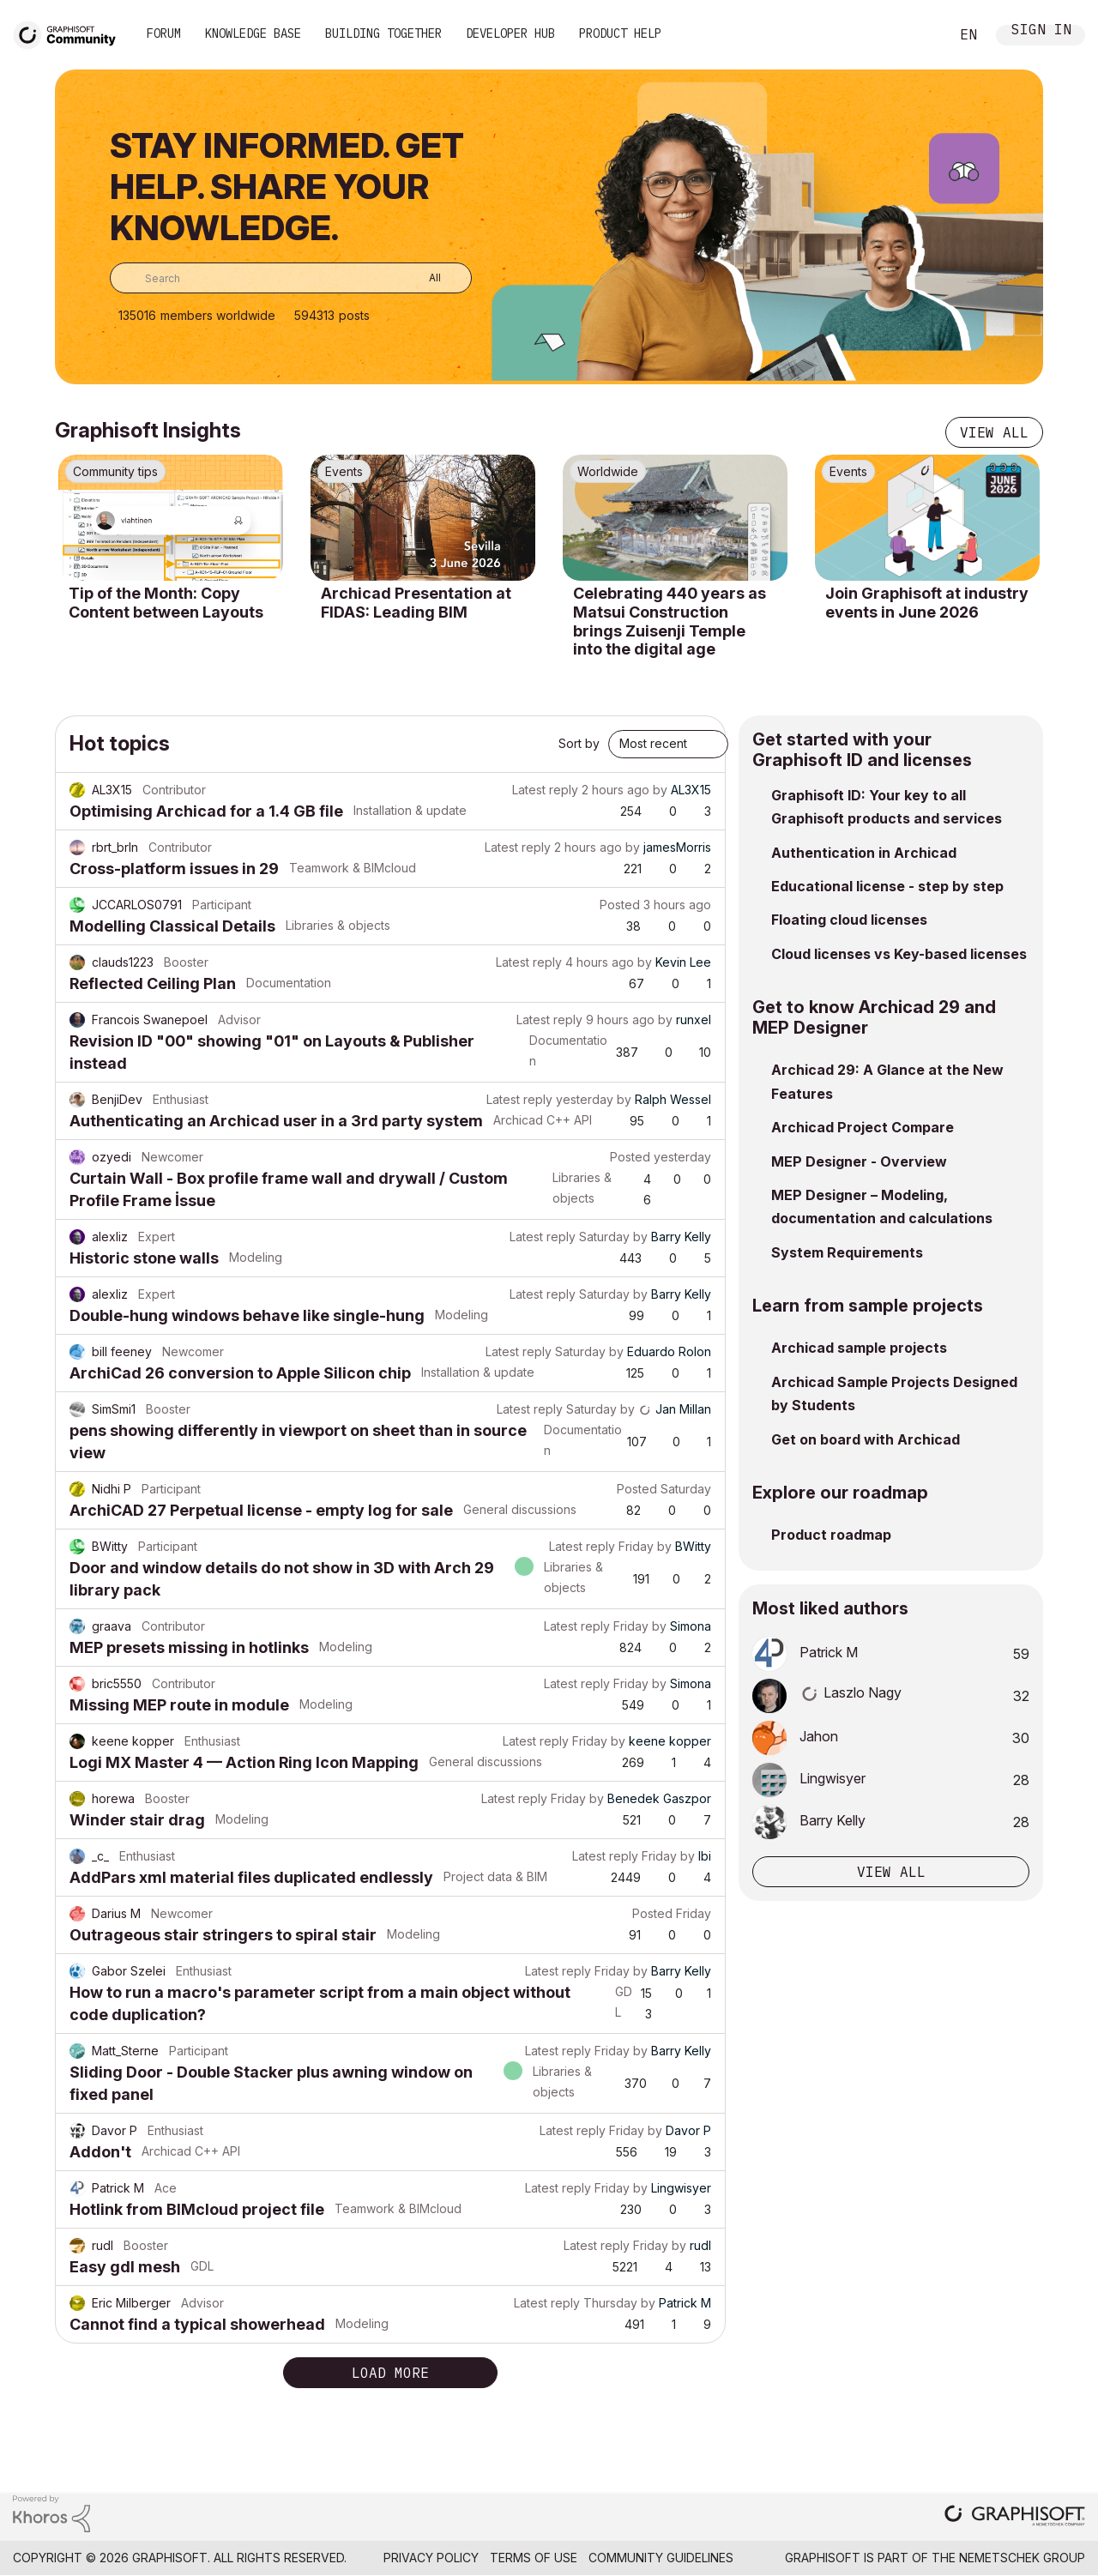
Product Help (620, 33)
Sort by (579, 743)
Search (917, 35)
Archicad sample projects (859, 1347)
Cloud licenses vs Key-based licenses (899, 953)
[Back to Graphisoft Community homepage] (70, 33)
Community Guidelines (660, 2557)
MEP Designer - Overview (859, 1161)
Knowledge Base (253, 33)
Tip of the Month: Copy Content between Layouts (166, 602)
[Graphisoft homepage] (1014, 2517)
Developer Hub (510, 33)
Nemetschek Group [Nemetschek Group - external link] (1022, 2557)
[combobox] (291, 277)
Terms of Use (533, 2557)
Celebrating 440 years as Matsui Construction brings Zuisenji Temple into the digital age (669, 621)
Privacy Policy (431, 2557)
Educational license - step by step (887, 886)
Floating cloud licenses (849, 919)
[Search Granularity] (422, 277)
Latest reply (545, 789)
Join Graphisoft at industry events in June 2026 (927, 602)
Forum (164, 33)
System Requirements (847, 1252)
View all (994, 432)
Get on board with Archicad (865, 1439)
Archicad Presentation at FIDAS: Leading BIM (416, 602)
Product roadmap (831, 1534)
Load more (390, 2372)
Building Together (383, 33)
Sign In (1041, 31)
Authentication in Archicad (863, 852)
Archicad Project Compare (862, 1127)
